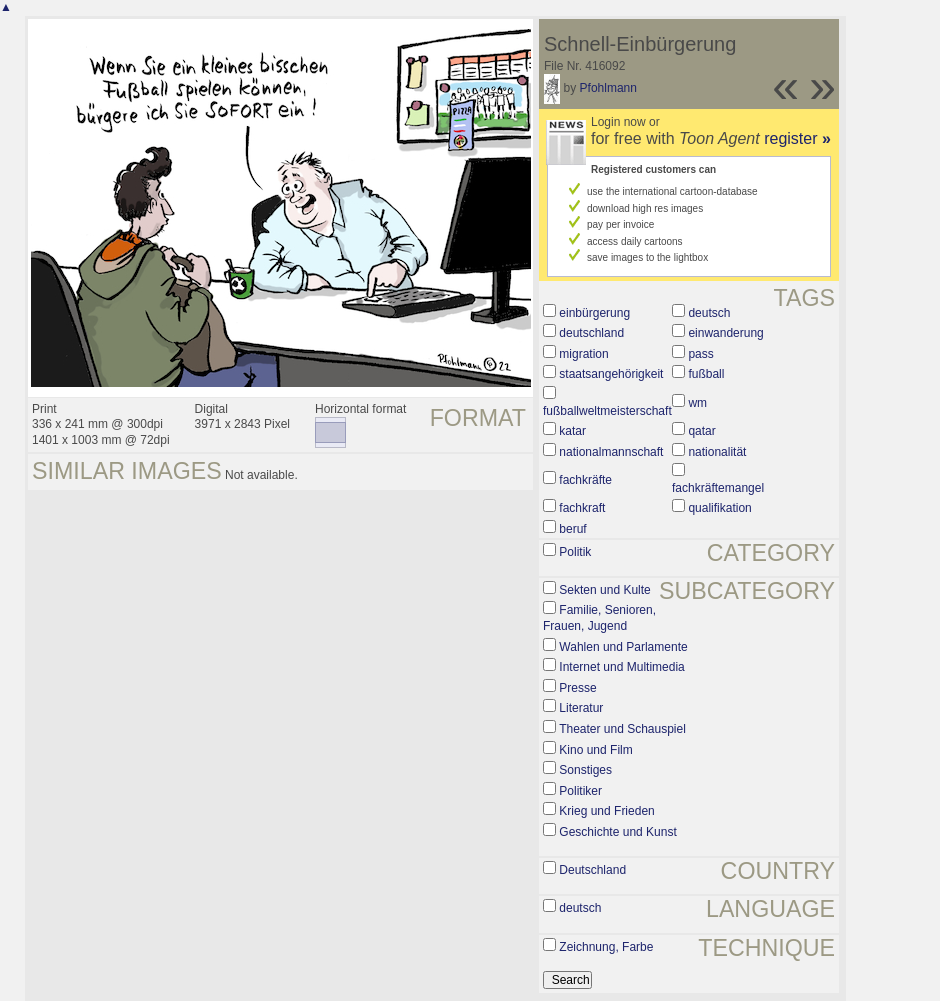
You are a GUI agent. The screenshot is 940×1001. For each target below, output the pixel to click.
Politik (575, 552)
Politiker (580, 791)
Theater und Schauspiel (622, 729)
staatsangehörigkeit (611, 374)
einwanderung (725, 333)
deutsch (709, 313)
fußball (706, 374)
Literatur (581, 708)
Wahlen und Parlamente (623, 647)
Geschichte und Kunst (617, 832)
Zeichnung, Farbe (606, 947)
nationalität (717, 452)
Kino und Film (595, 750)
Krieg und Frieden (606, 811)
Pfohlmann (608, 88)
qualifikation (719, 508)
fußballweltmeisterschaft (607, 411)
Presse (577, 688)
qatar (701, 431)
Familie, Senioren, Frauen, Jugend (599, 618)
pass (700, 354)
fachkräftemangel (718, 488)
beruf (572, 529)
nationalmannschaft (611, 452)
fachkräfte (585, 480)
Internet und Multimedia (621, 667)
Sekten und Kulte (604, 590)
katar (572, 431)
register (797, 138)
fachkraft (582, 508)
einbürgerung (594, 313)
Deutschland (592, 870)
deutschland (591, 333)
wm (697, 403)
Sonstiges (585, 770)
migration (583, 354)
